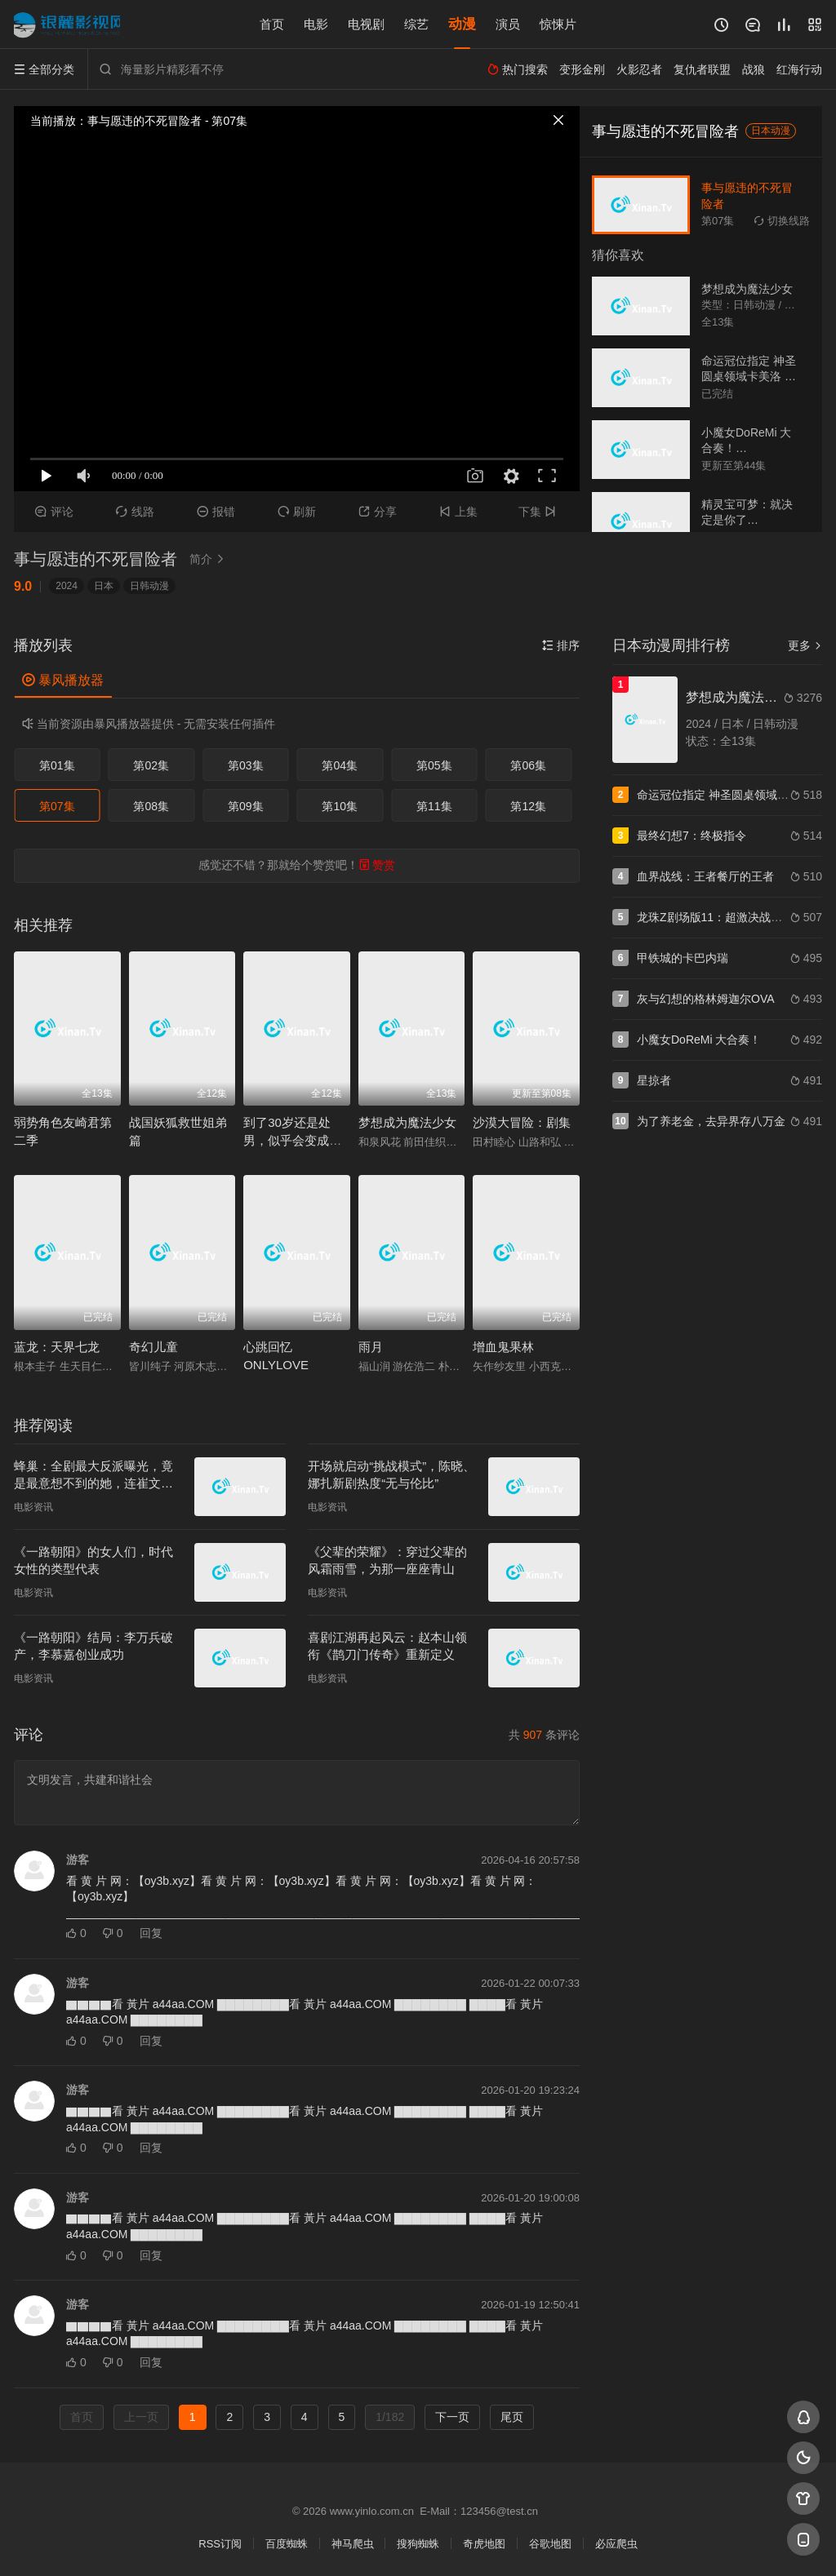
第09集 (246, 806)
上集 (458, 511)
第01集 (57, 765)
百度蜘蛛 (286, 2544)
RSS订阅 (220, 2544)
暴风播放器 (63, 680)
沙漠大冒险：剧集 (522, 1122)
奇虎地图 (484, 2544)
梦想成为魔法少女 (407, 1122)
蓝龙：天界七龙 (57, 1347)
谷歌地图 (550, 2544)
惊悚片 (558, 24)
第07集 (57, 806)
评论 (54, 511)
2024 (67, 586)
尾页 (511, 2416)
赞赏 (377, 864)
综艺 (416, 24)
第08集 (151, 806)
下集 (539, 511)
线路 (135, 511)
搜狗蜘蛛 (418, 2544)
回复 (151, 1933)
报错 (216, 511)
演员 (508, 24)
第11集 (434, 806)
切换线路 (782, 221)
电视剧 (366, 24)
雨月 (370, 1347)
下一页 (452, 2416)
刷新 (297, 511)
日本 (103, 586)
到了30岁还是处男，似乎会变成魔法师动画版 (292, 1140)
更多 (805, 645)
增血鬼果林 (503, 1347)
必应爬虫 (616, 2544)
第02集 (151, 765)
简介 (209, 558)
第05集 (434, 765)
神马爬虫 (352, 2544)
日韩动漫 (149, 586)
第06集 (528, 765)
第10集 (340, 806)
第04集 (340, 765)
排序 (561, 645)
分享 (377, 511)
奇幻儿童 (153, 1347)
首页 (272, 24)
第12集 (528, 806)
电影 (316, 24)
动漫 (462, 24)
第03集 (246, 765)
